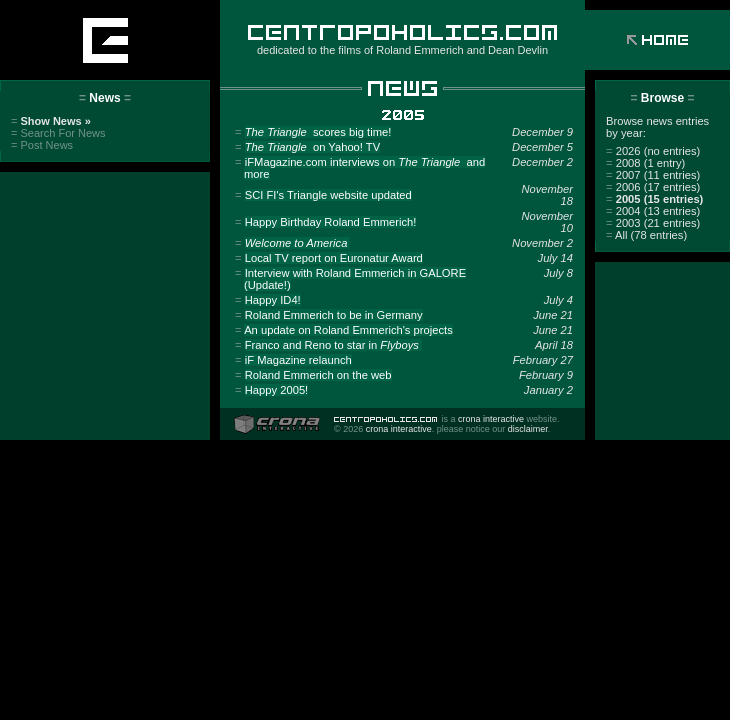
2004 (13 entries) (653, 211)
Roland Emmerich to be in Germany (334, 315)
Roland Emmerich (419, 50)
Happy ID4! (273, 300)
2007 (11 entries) (653, 175)
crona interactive (491, 419)
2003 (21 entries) (653, 223)
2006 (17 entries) (653, 187)
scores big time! (318, 132)
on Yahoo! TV (312, 147)
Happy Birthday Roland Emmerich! (331, 222)
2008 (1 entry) (645, 163)
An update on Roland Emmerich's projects (348, 330)
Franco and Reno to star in (333, 345)
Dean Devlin (518, 50)
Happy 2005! (276, 390)
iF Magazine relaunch (298, 360)
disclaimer (528, 429)
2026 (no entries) (653, 151)
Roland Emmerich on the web (318, 375)
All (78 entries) (646, 235)
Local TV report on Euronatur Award (334, 258)
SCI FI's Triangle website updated (328, 195)
